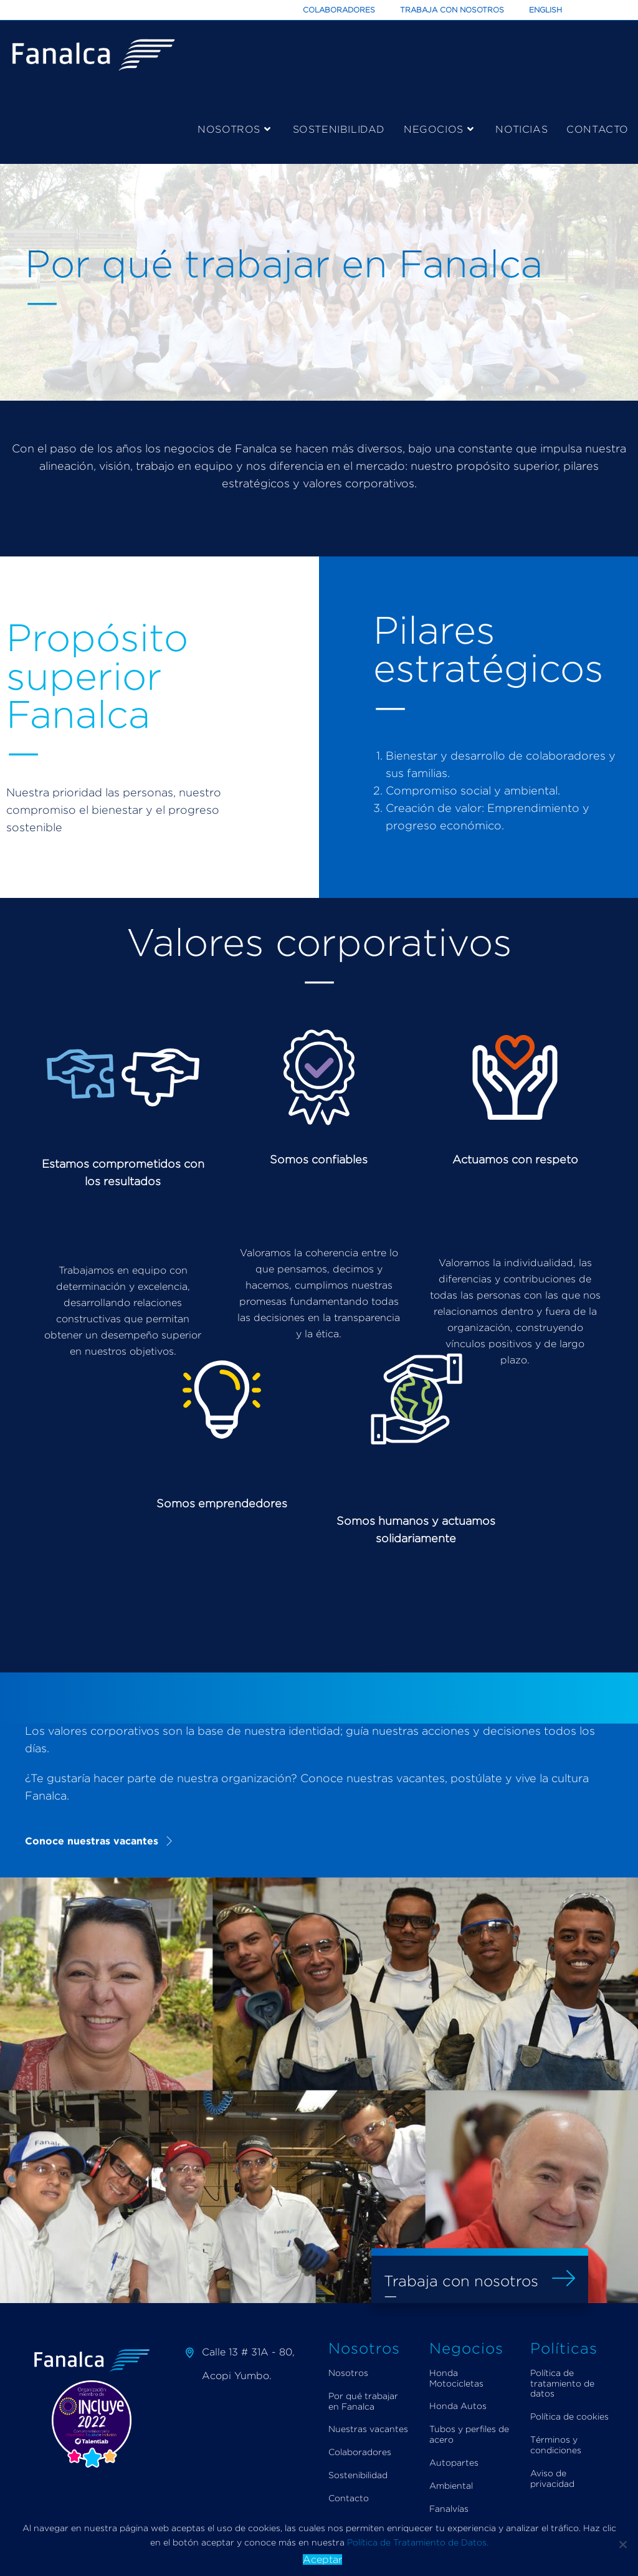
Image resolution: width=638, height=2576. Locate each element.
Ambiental (451, 2485)
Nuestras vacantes (368, 2428)
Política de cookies (569, 2416)
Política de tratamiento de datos (562, 2383)
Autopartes (453, 2462)
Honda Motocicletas (456, 2378)
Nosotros (348, 2372)
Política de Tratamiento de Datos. (417, 2542)
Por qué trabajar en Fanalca (363, 2401)
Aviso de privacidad (552, 2478)
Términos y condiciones (555, 2444)
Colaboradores (339, 10)
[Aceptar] (622, 2544)
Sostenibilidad (358, 2474)
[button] (99, 1841)
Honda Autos (458, 2405)
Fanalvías (449, 2508)
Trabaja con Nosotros (452, 10)
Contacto (348, 2497)
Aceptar (322, 2559)
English (545, 10)
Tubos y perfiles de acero (469, 2434)
